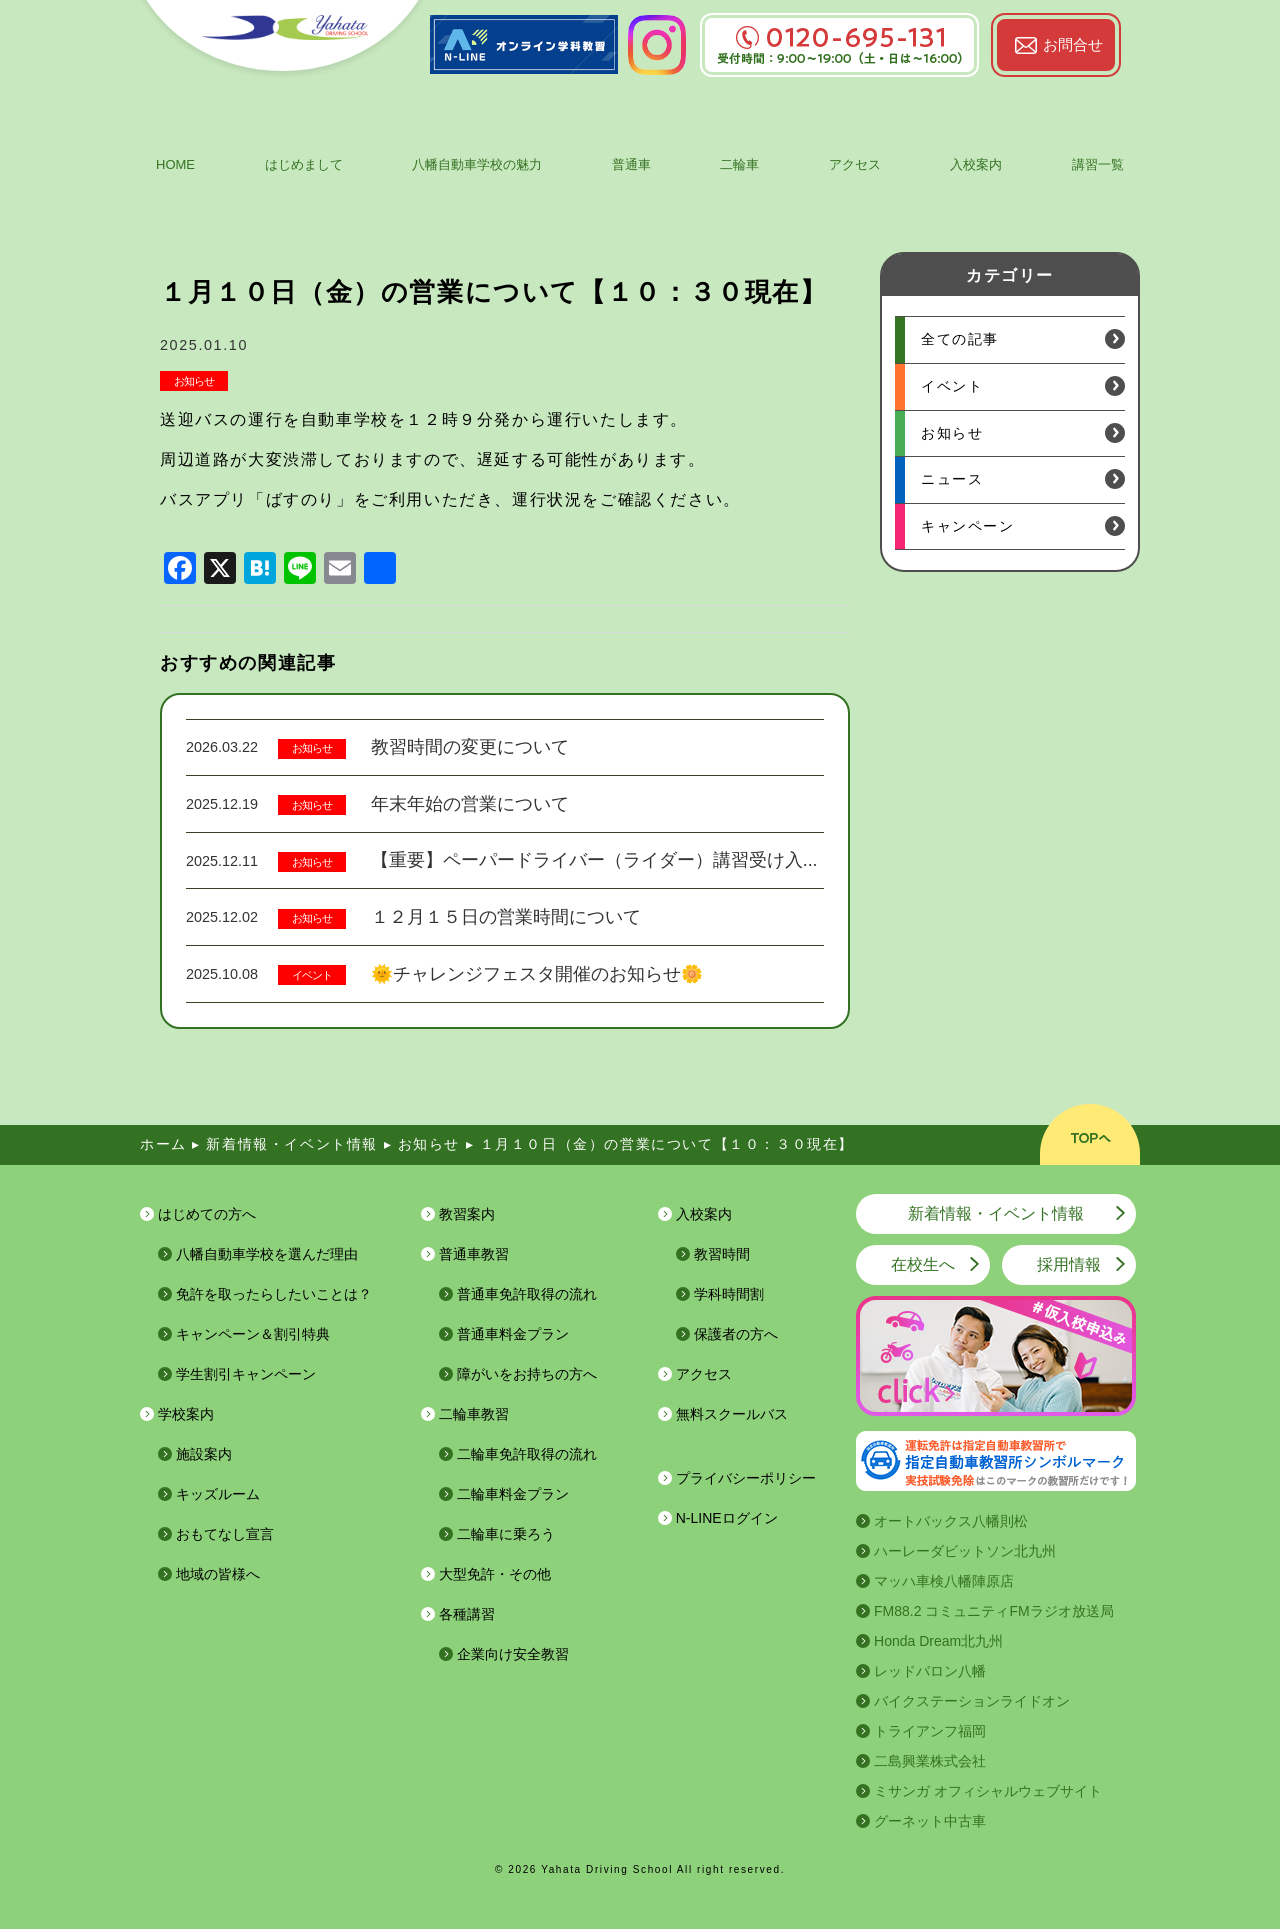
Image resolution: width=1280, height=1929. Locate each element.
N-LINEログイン (727, 1518)
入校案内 (976, 164)
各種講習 (467, 1614)
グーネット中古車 (930, 1821)
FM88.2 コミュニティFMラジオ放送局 (994, 1611)
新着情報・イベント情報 (996, 1213)
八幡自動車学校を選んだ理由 (267, 1254)
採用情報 (1069, 1264)
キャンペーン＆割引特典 (253, 1334)
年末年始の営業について (470, 804)
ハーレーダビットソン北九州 (965, 1551)
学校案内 (186, 1414)
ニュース (952, 479)
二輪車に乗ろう (506, 1534)
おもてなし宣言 (225, 1534)
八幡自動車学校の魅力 (477, 164)
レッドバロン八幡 (930, 1671)
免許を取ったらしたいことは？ (274, 1294)
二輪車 (739, 164)
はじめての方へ (207, 1214)
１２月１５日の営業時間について (506, 917)
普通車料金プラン (513, 1334)
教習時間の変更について (470, 747)
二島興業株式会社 (930, 1761)
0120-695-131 (839, 37)
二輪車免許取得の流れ (527, 1454)
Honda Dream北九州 (938, 1641)
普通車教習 (474, 1254)
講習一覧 (1098, 164)
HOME (175, 164)
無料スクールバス (732, 1414)
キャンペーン (968, 526)
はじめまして (304, 164)
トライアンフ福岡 (930, 1731)
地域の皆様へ (218, 1574)
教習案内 (467, 1214)
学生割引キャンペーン (246, 1374)
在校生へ (923, 1264)
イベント (312, 975)
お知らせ (194, 381)
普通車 (631, 164)
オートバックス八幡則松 (951, 1521)
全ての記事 (960, 339)
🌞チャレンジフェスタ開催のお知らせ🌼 (537, 974)
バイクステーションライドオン (972, 1701)
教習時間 (722, 1254)
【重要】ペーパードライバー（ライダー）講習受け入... (594, 860)
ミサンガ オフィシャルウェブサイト (988, 1791)
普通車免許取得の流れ (527, 1294)
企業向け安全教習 (513, 1654)
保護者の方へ (736, 1334)
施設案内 (204, 1454)
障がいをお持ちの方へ (527, 1374)
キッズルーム (218, 1494)
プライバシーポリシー (746, 1478)
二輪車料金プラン (513, 1494)
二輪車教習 (474, 1414)
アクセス (855, 164)
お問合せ (1073, 44)
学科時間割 (729, 1294)
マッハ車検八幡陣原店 (944, 1581)
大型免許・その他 (495, 1574)
